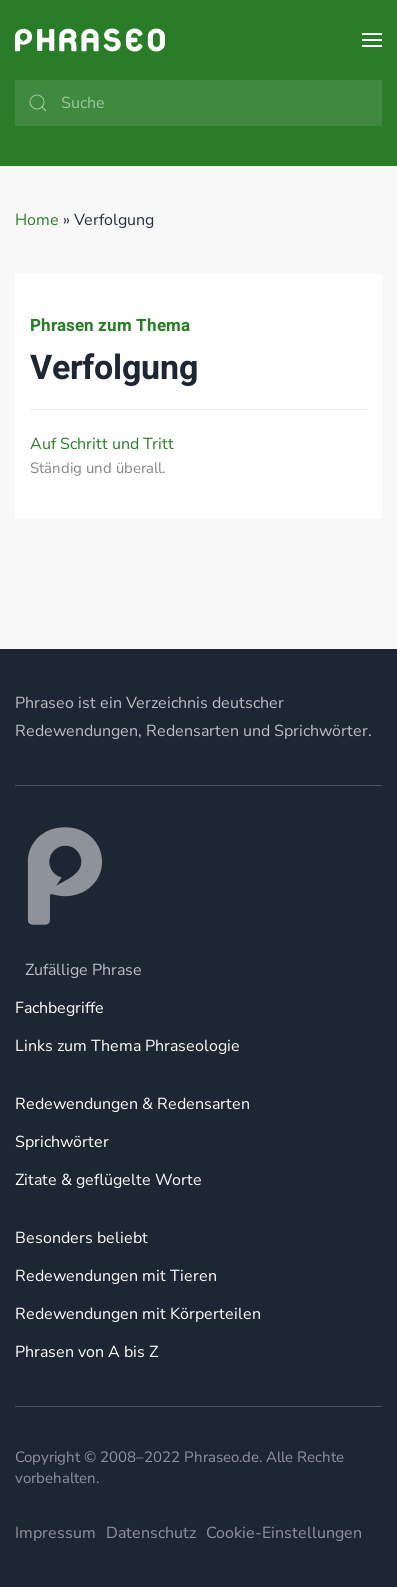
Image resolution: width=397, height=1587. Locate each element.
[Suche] (198, 103)
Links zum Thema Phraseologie (127, 1046)
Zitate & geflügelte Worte (108, 1180)
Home (37, 220)
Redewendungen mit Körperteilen (138, 1314)
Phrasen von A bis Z (86, 1352)
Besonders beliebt (81, 1238)
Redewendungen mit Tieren (116, 1276)
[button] (372, 40)
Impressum (55, 1533)
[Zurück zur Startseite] (90, 40)
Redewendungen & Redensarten (132, 1104)
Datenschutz (151, 1533)
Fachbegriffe (59, 1008)
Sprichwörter (62, 1142)
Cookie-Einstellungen (284, 1533)
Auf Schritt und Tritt (102, 444)
